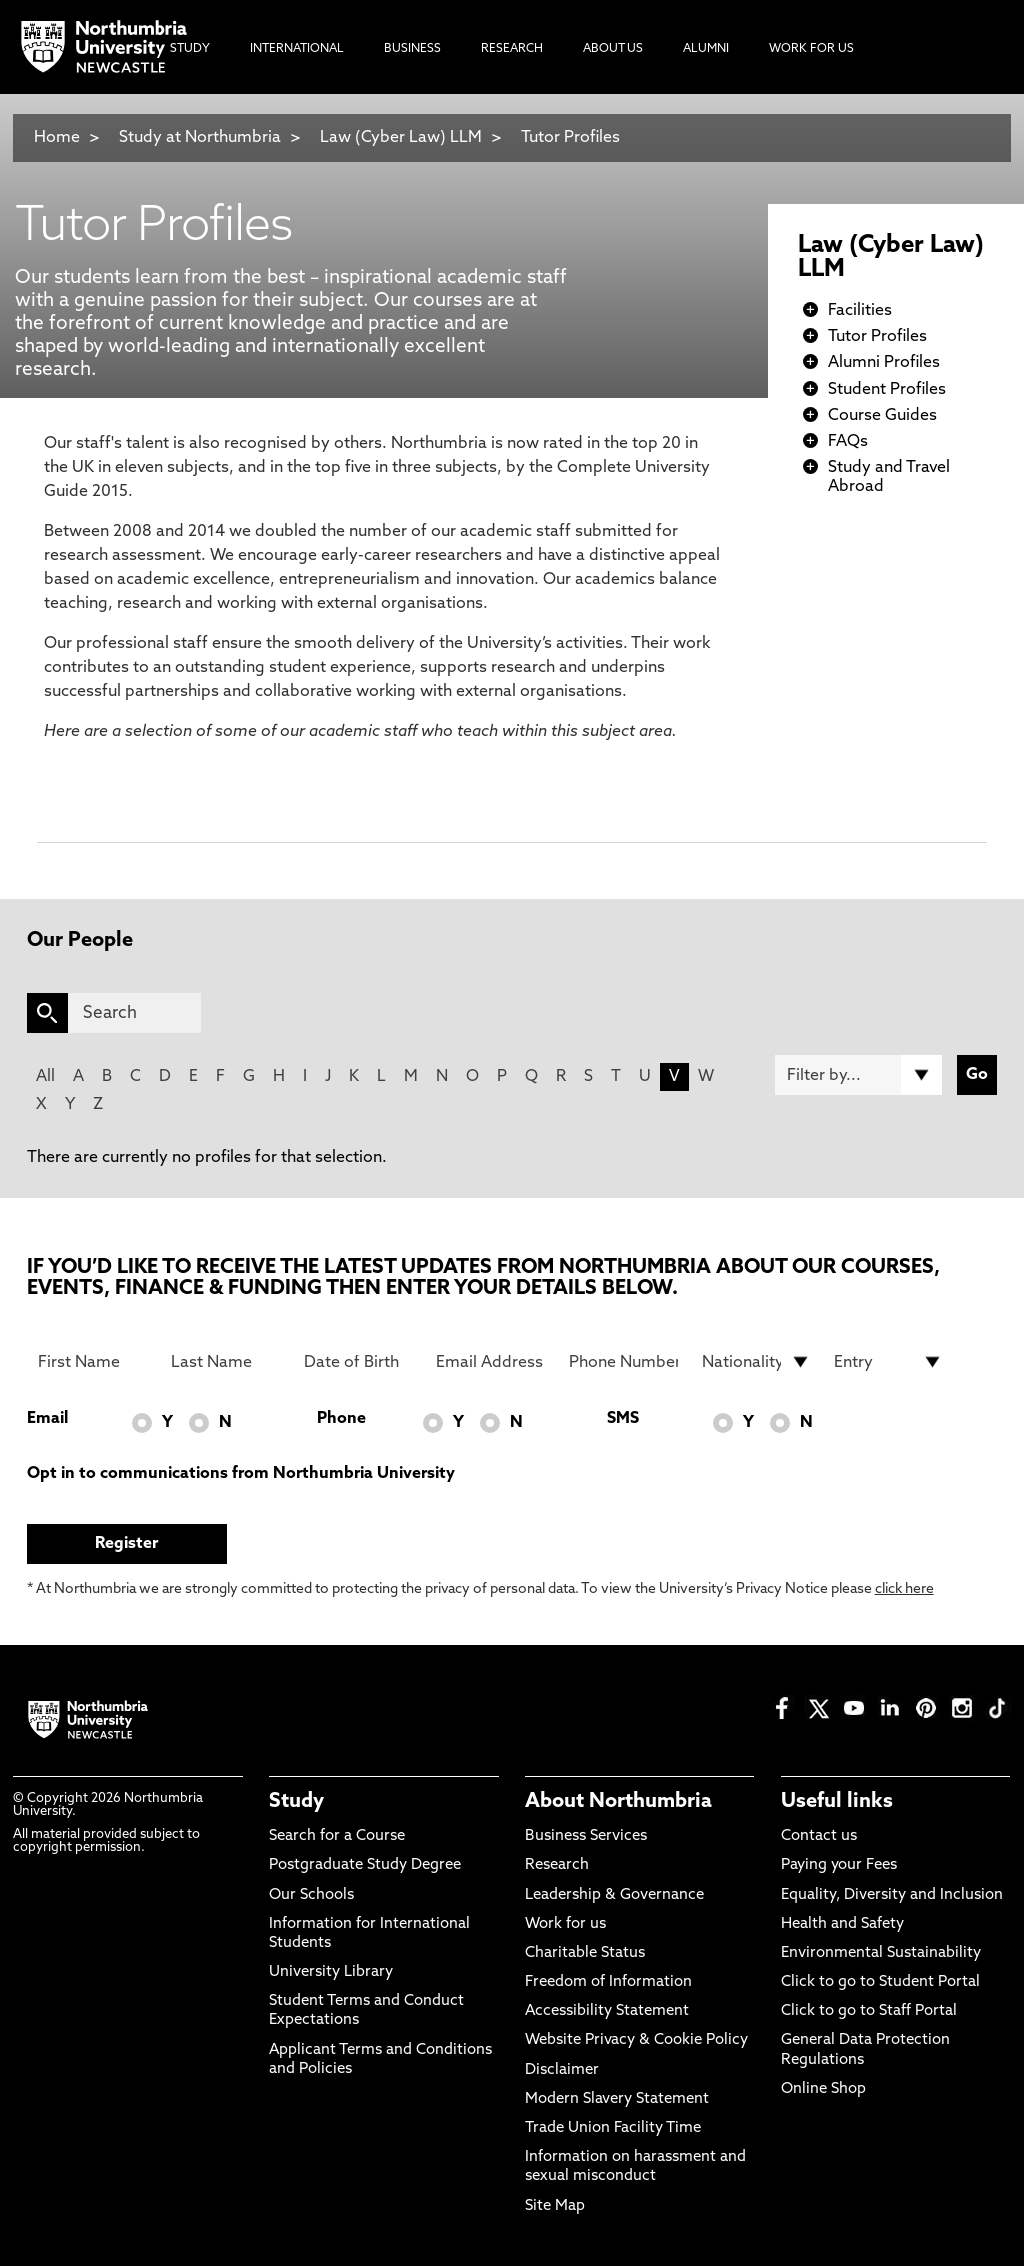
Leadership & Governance (614, 1895)
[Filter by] (858, 1075)
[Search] (135, 1013)
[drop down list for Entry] (888, 1362)
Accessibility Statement (607, 2011)
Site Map (555, 2206)
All (45, 1077)
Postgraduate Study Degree (365, 1865)
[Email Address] (490, 1362)
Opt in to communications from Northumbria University (241, 1474)
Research (557, 1865)
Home (57, 138)
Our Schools (311, 1895)
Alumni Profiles (884, 363)
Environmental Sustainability (881, 1953)
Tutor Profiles (570, 138)
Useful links (837, 1802)
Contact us (819, 1836)
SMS (623, 1419)
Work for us (565, 1924)
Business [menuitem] (412, 49)
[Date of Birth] (358, 1362)
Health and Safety (842, 1924)
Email (47, 1419)
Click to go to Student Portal (880, 1982)
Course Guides (882, 416)
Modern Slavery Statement (617, 2099)
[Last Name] (225, 1362)
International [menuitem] (297, 49)
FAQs (848, 442)
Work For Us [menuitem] (811, 49)
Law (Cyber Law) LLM (401, 138)
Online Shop (823, 2089)
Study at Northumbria (200, 138)
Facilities (860, 311)
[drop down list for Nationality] (756, 1362)
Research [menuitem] (512, 49)
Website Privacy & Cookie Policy (636, 2040)
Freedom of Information (608, 1982)
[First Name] (92, 1362)
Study (296, 1802)
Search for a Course (337, 1836)
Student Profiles (887, 390)
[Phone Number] (623, 1362)
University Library (331, 1972)
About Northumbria (618, 1802)
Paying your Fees (839, 1865)
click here (904, 1589)
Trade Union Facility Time (613, 2128)
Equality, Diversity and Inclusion (892, 1895)
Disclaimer (562, 2070)
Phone (341, 1419)
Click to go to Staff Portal (869, 2011)
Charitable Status (585, 1953)
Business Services (586, 1836)
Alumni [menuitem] (706, 49)
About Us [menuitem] (613, 49)
